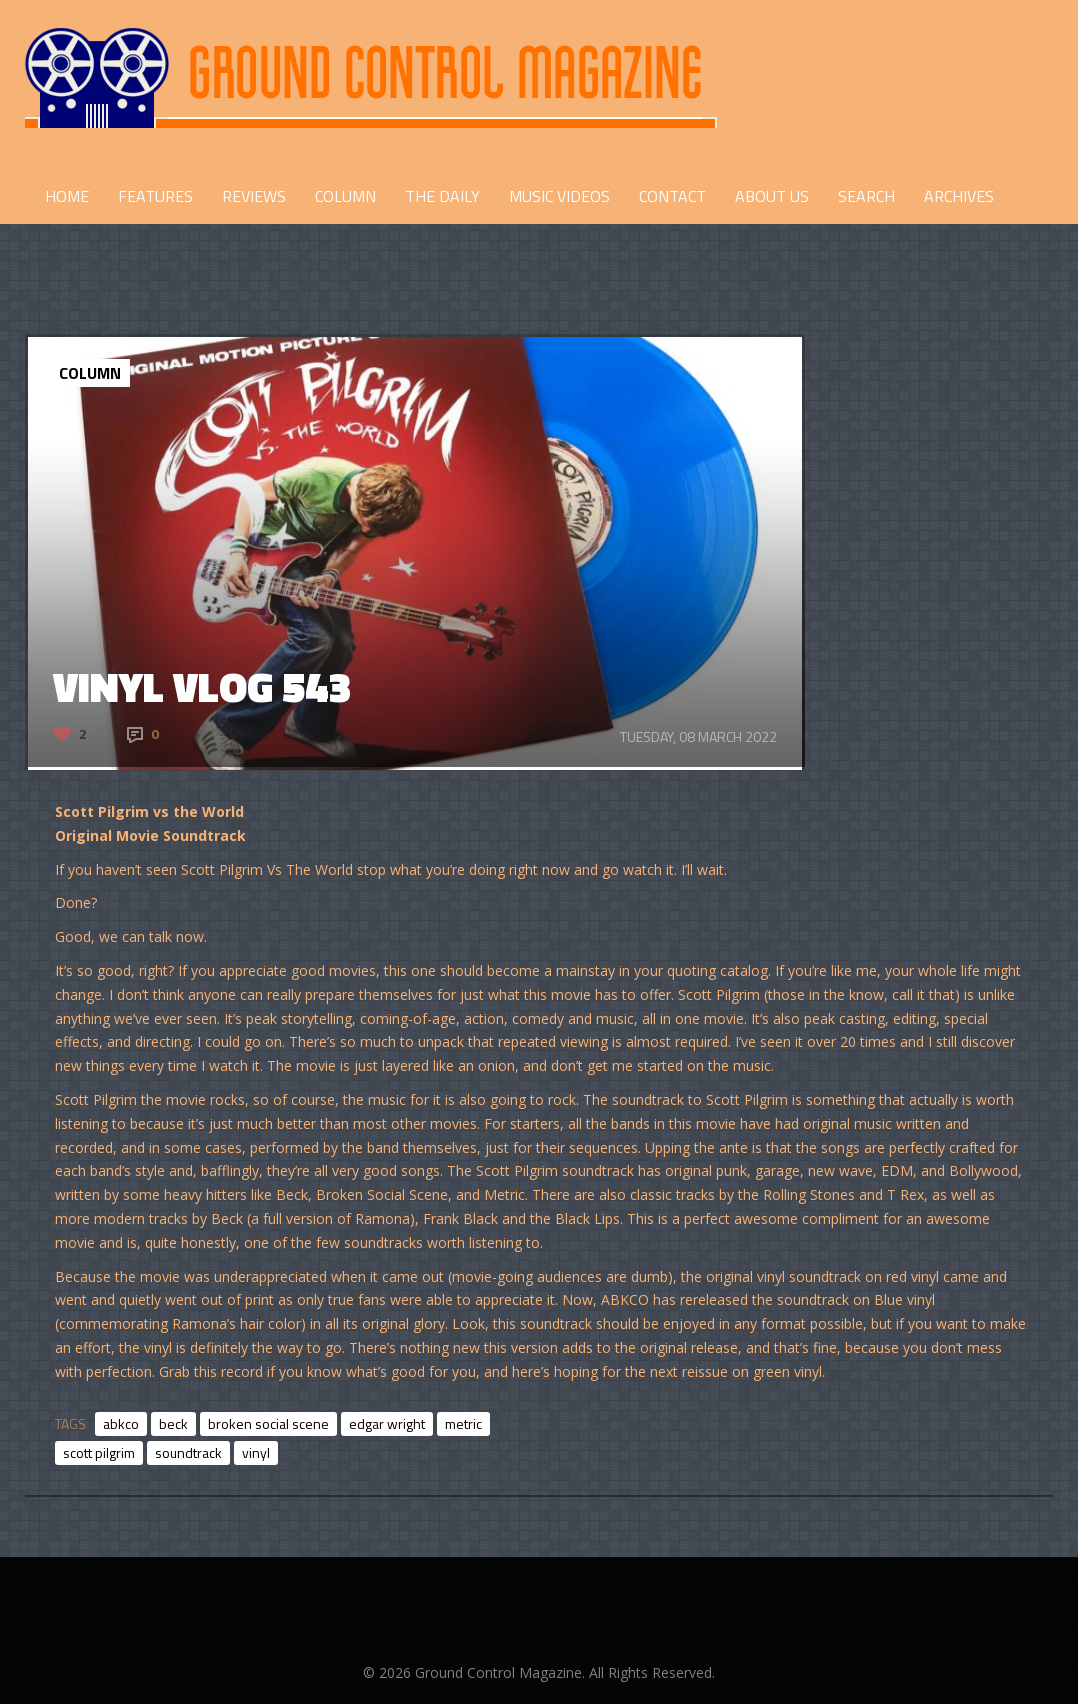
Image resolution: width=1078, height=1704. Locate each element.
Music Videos (559, 196)
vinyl (256, 1452)
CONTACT (672, 196)
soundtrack (188, 1452)
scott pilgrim (99, 1452)
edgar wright (387, 1423)
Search (866, 196)
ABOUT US (772, 196)
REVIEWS (254, 196)
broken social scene (268, 1423)
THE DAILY (442, 196)
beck (173, 1423)
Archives (959, 196)
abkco (121, 1423)
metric (463, 1423)
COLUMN (345, 196)
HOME (67, 196)
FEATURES (155, 196)
